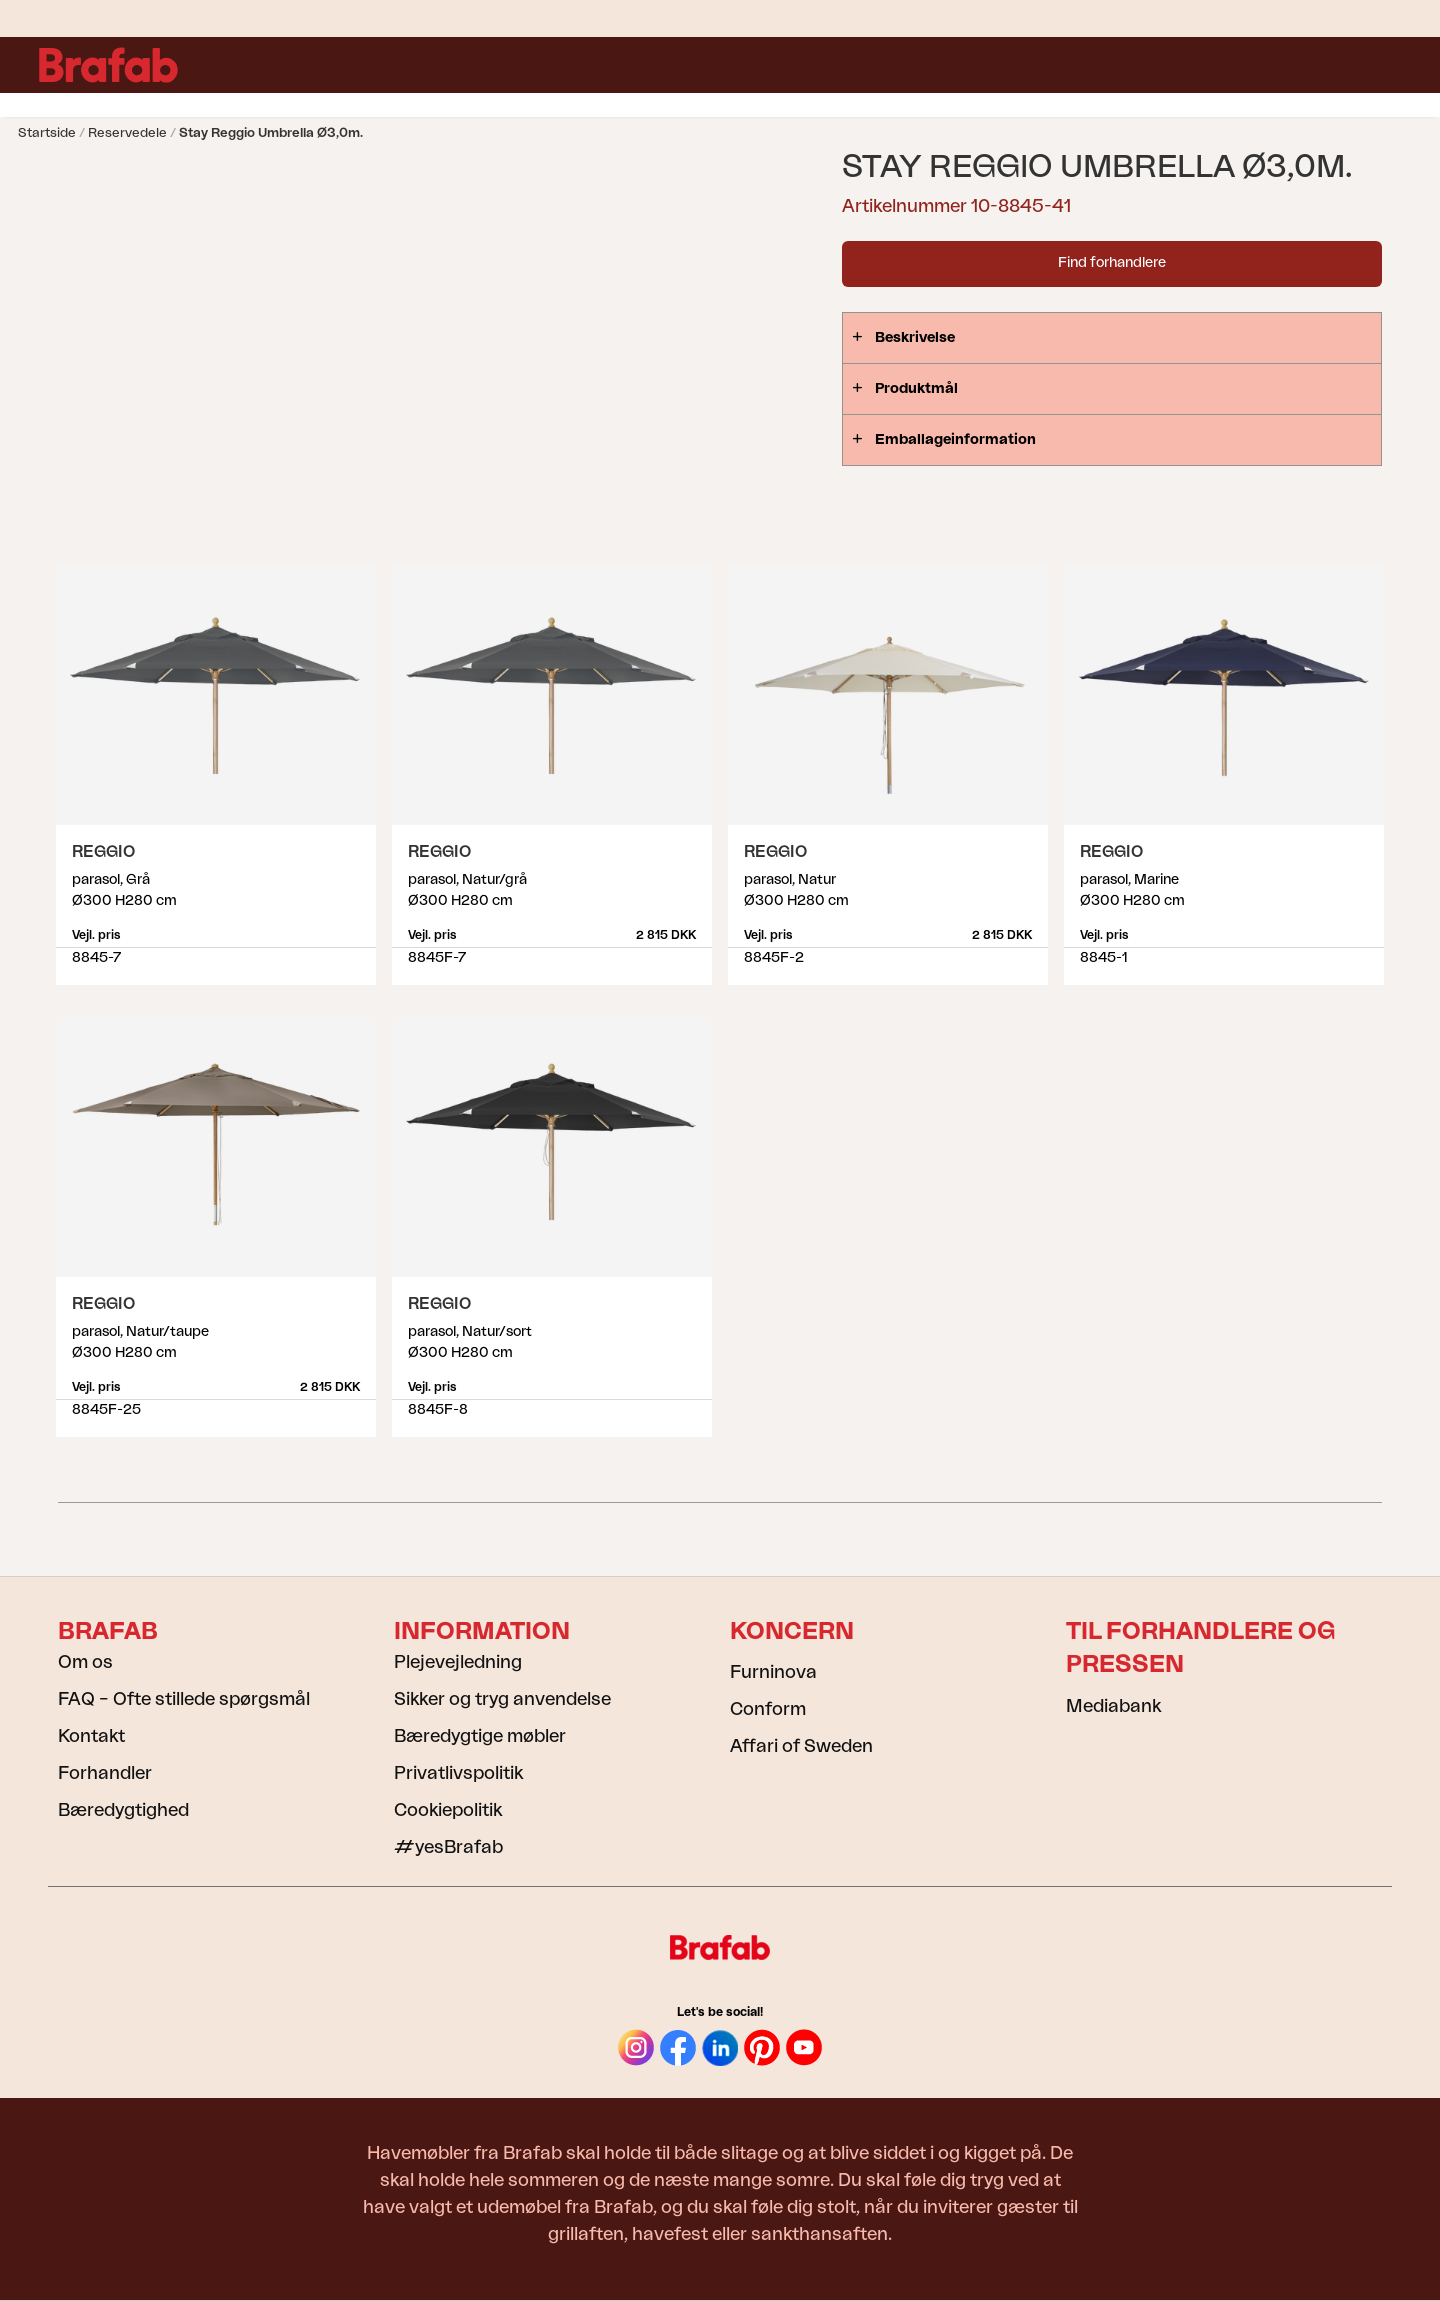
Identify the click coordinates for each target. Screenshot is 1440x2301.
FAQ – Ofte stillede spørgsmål (184, 1699)
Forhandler (105, 1773)
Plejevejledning (458, 1662)
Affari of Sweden (801, 1746)
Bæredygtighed (123, 1810)
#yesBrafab (448, 1847)
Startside (47, 132)
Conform (768, 1709)
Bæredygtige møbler (480, 1736)
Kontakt (91, 1736)
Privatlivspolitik (458, 1773)
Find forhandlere (1112, 263)
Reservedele (127, 132)
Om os (85, 1662)
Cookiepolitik (448, 1810)
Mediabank (1113, 1706)
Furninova (773, 1672)
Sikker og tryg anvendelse (502, 1699)
